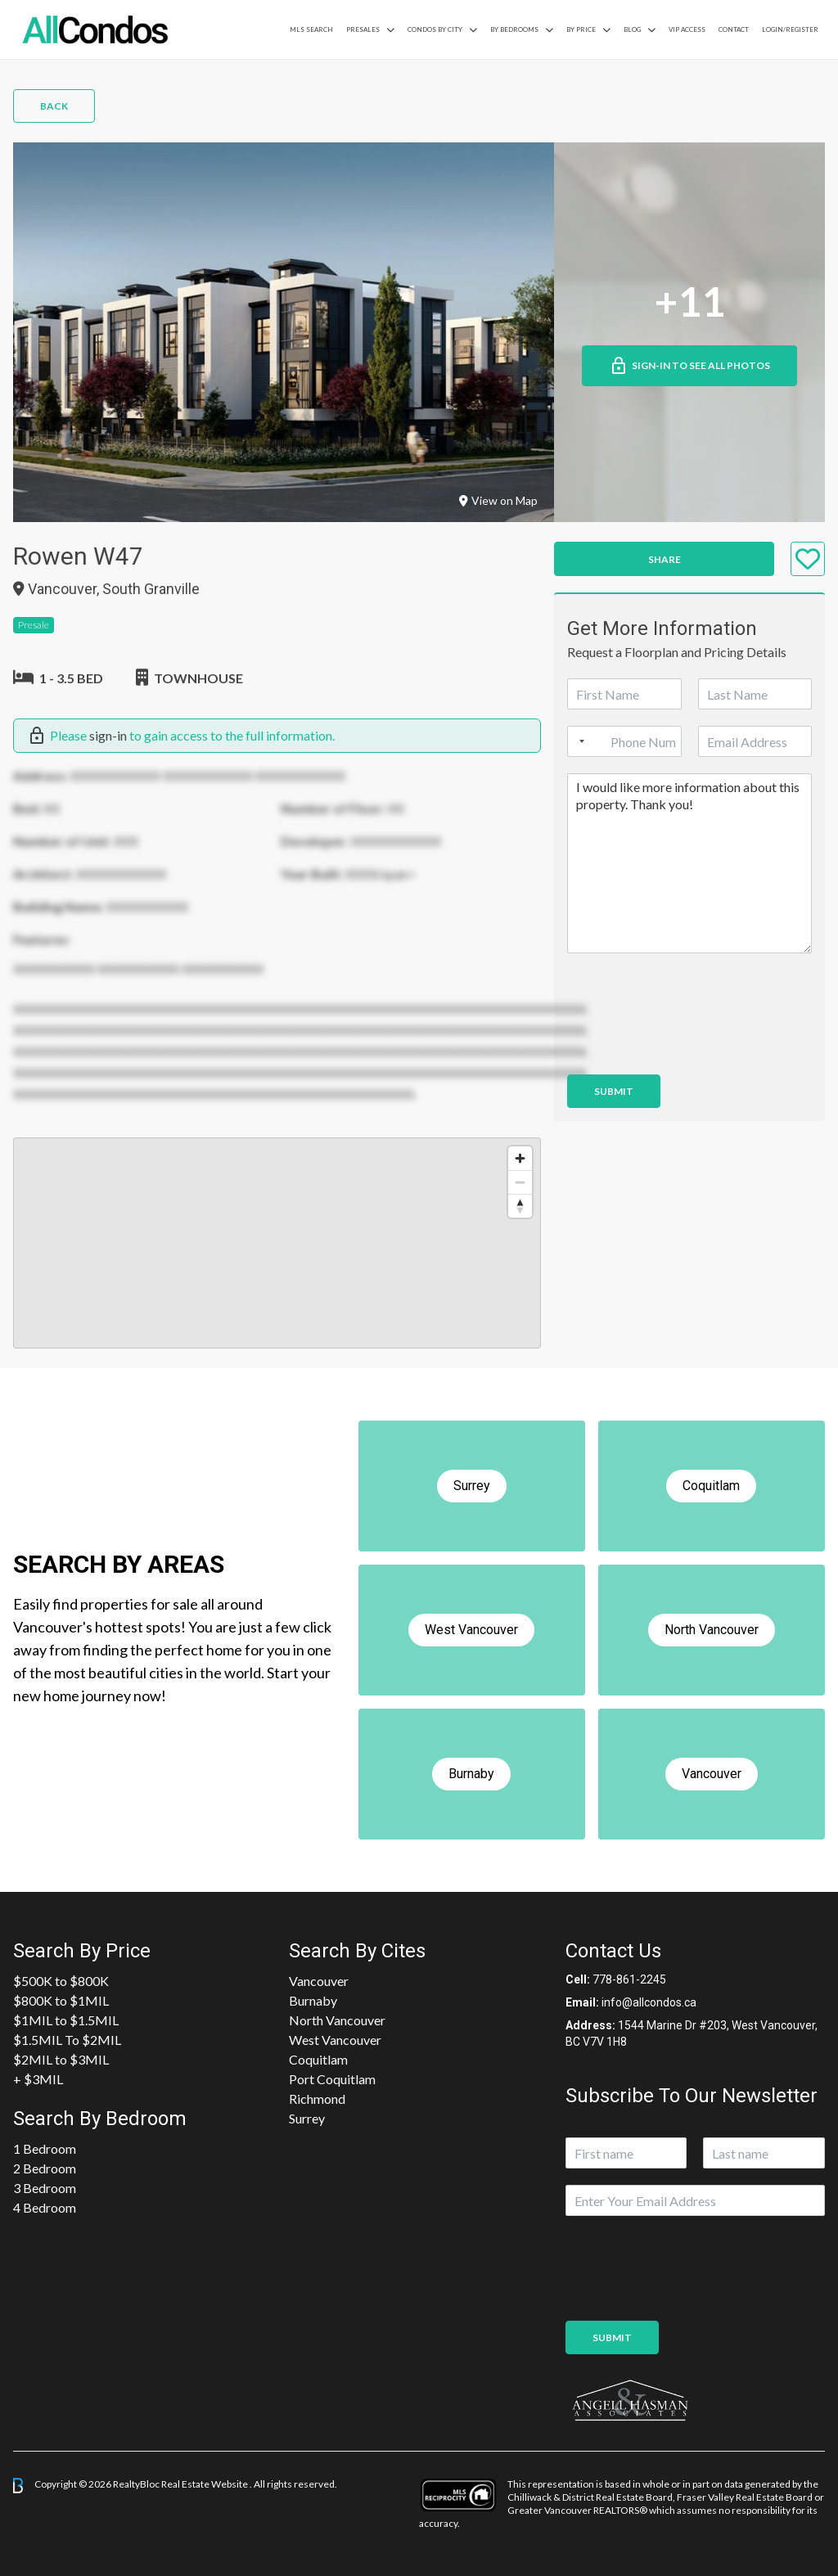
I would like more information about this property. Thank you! (689, 863)
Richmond (317, 2098)
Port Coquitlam (332, 2079)
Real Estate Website (205, 2484)
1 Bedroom (44, 2148)
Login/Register (790, 29)
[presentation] (691, 1047)
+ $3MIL (38, 2079)
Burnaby (313, 2000)
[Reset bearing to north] (520, 1206)
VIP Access (687, 29)
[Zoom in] (520, 1158)
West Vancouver (335, 2039)
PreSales (363, 29)
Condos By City (435, 29)
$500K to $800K (61, 1980)
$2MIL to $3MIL (61, 2059)
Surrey (307, 2118)
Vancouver (319, 1980)
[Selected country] (578, 741)
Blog (632, 29)
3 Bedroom (44, 2187)
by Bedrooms (514, 29)
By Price (581, 29)
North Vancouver (337, 2020)
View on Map (498, 500)
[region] (277, 1243)
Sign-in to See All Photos (689, 366)
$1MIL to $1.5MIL (66, 2020)
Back (54, 106)
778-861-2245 (629, 1979)
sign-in (108, 735)
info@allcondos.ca (648, 2002)
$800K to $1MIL (61, 2000)
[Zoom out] (520, 1182)
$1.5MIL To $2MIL (67, 2039)
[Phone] (624, 741)
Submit (613, 1091)
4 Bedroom (44, 2207)
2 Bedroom (44, 2168)
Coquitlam (318, 2059)
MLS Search (311, 29)
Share (664, 559)
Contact (734, 29)
